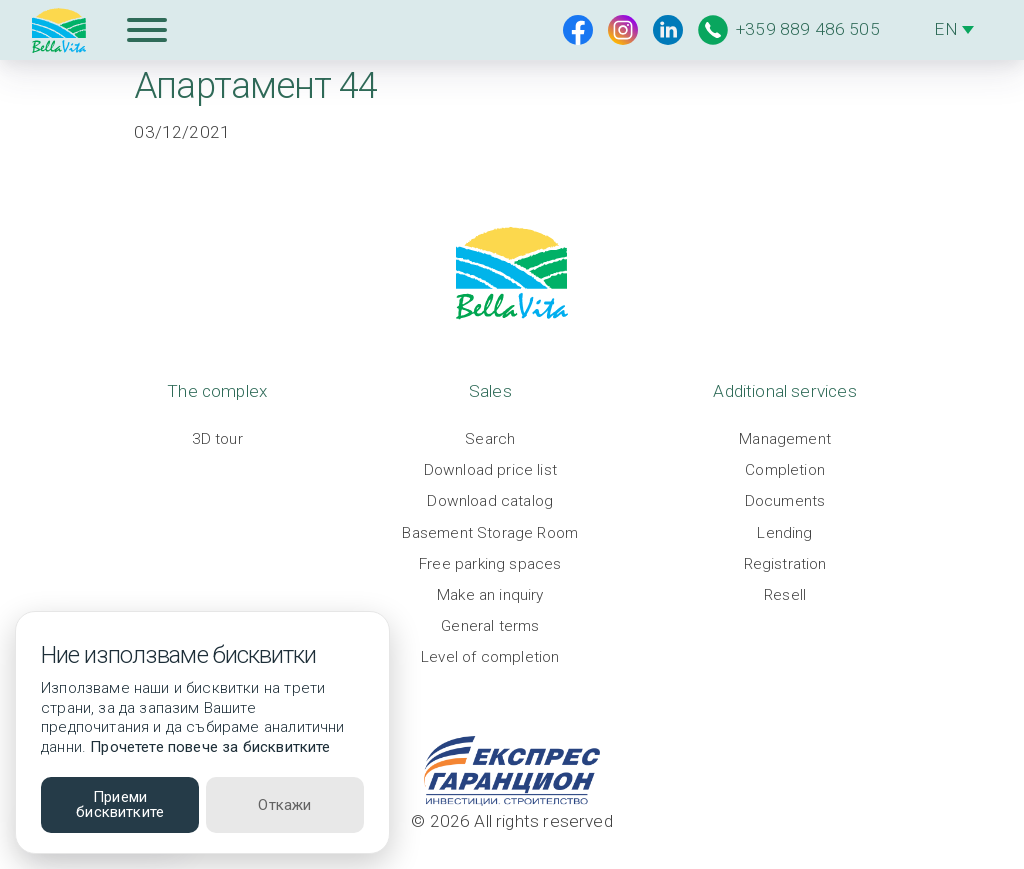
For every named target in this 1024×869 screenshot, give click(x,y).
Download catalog (490, 501)
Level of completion (490, 657)
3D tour (217, 439)
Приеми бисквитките (120, 804)
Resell (785, 595)
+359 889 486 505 (789, 30)
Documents (785, 501)
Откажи (284, 805)
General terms (490, 626)
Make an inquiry (490, 595)
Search (490, 439)
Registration (785, 564)
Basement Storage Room (490, 533)
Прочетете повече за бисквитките (210, 747)
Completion (785, 470)
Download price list (490, 470)
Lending (784, 533)
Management (785, 439)
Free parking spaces (490, 564)
